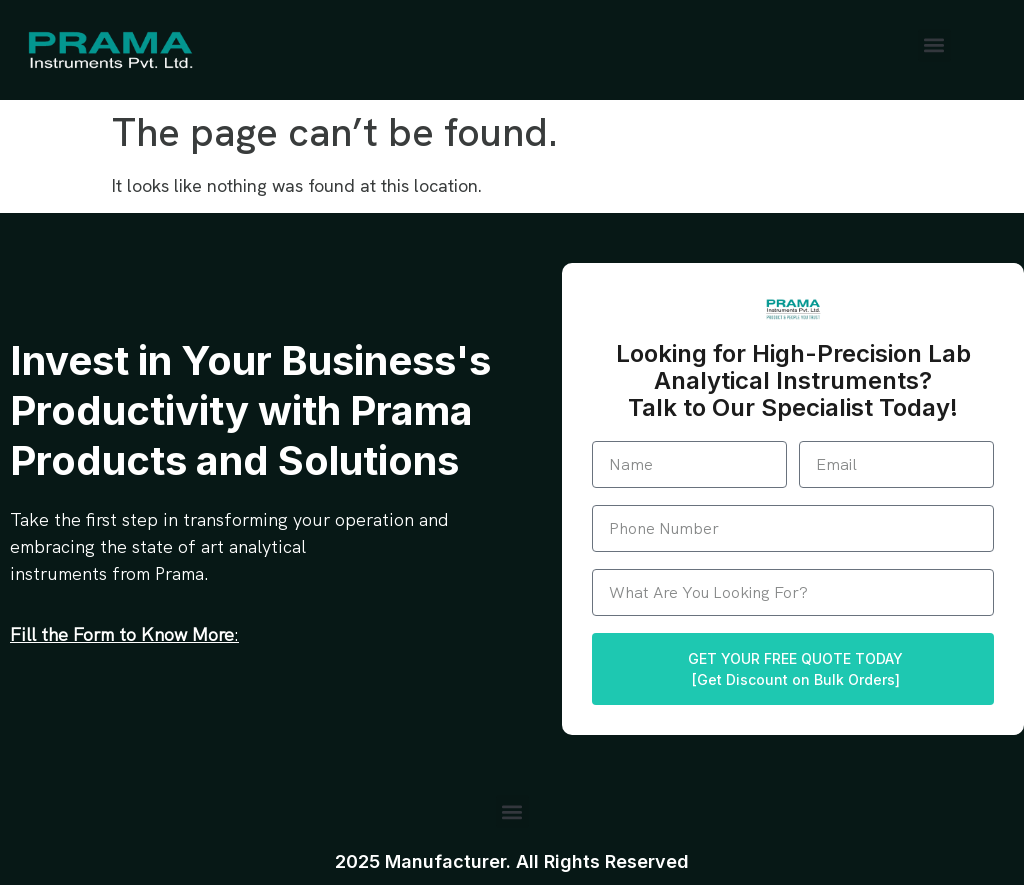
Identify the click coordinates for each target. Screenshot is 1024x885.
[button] (934, 45)
